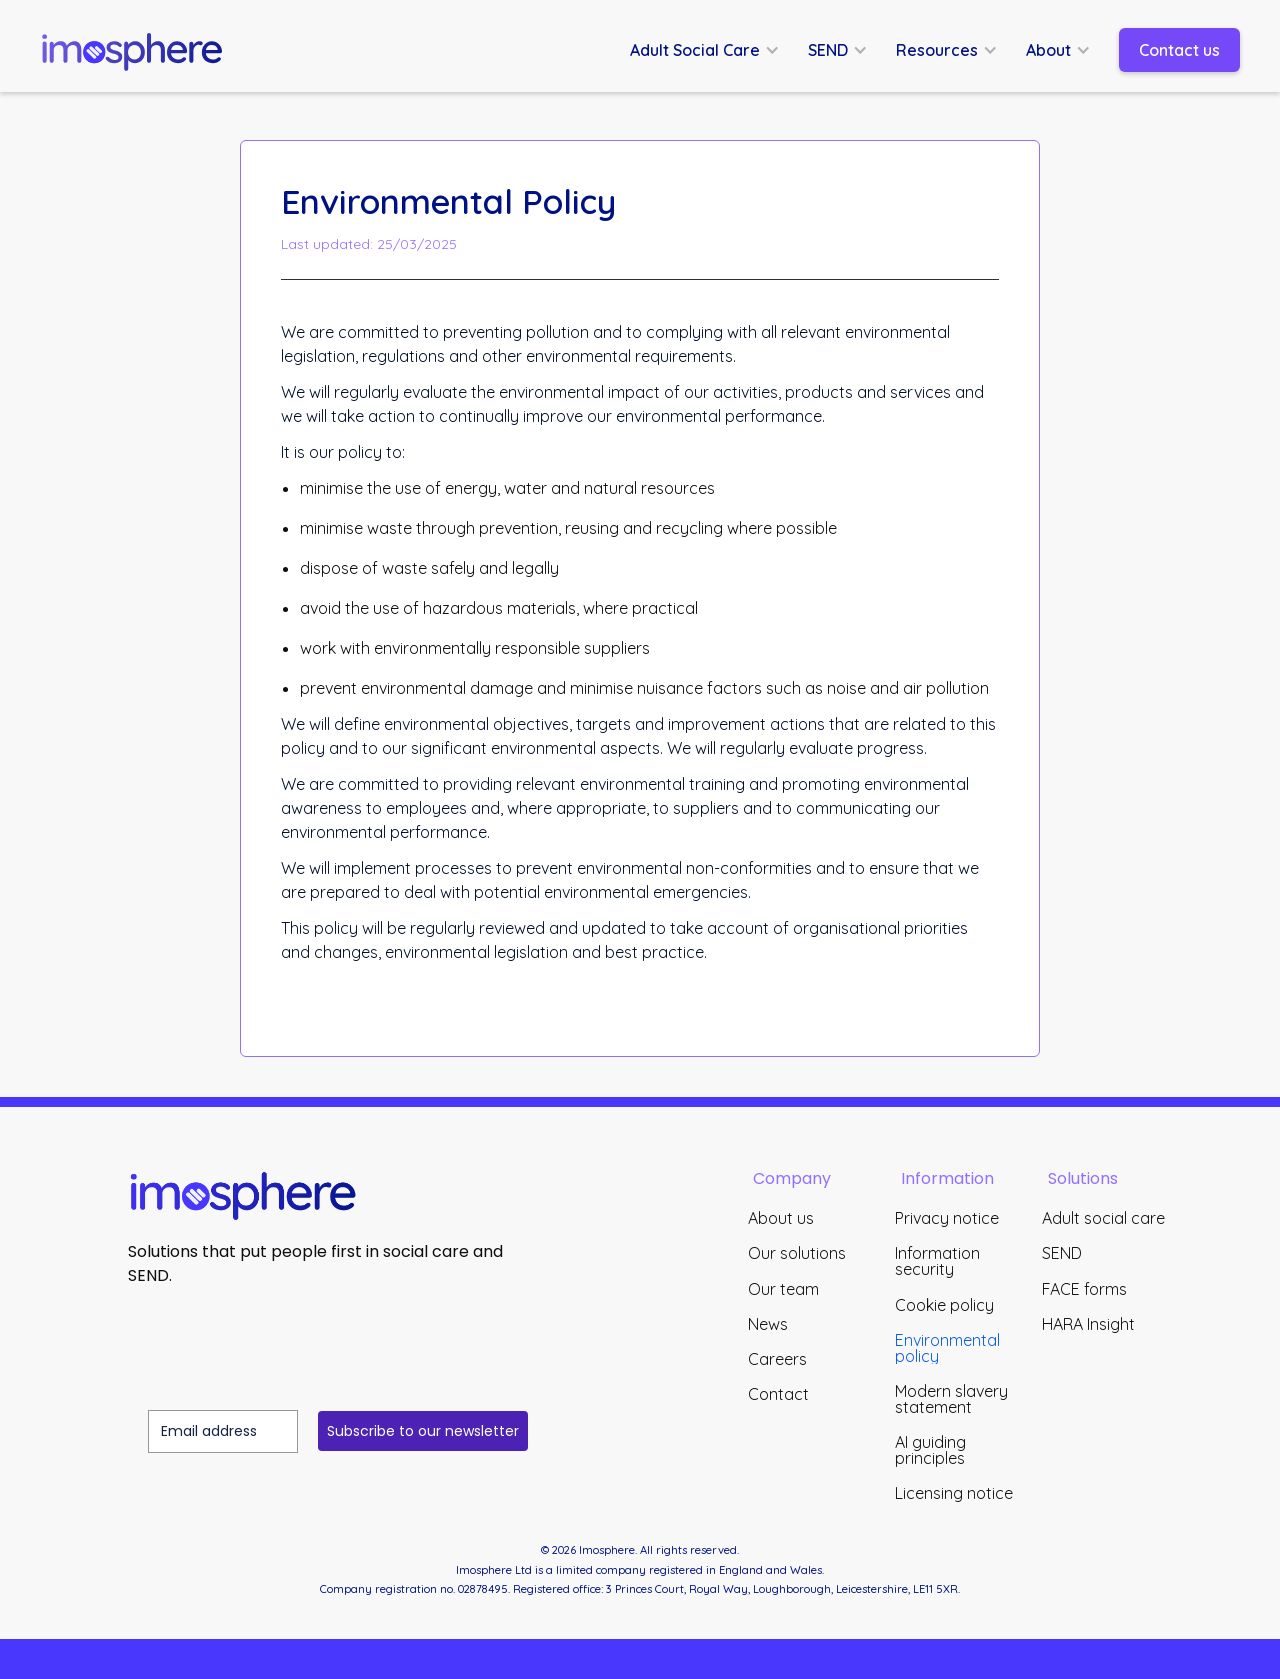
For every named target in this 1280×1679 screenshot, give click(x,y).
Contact (778, 1394)
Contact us (1179, 50)
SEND (1062, 1253)
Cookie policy (944, 1305)
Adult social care (1103, 1218)
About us (781, 1218)
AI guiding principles (930, 1450)
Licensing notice (954, 1493)
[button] (715, 50)
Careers (777, 1359)
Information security (937, 1261)
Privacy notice (947, 1218)
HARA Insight (1088, 1324)
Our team (783, 1289)
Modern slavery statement (951, 1399)
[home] (140, 50)
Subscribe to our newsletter (423, 1431)
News (768, 1324)
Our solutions (797, 1253)
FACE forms (1084, 1289)
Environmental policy (947, 1348)
